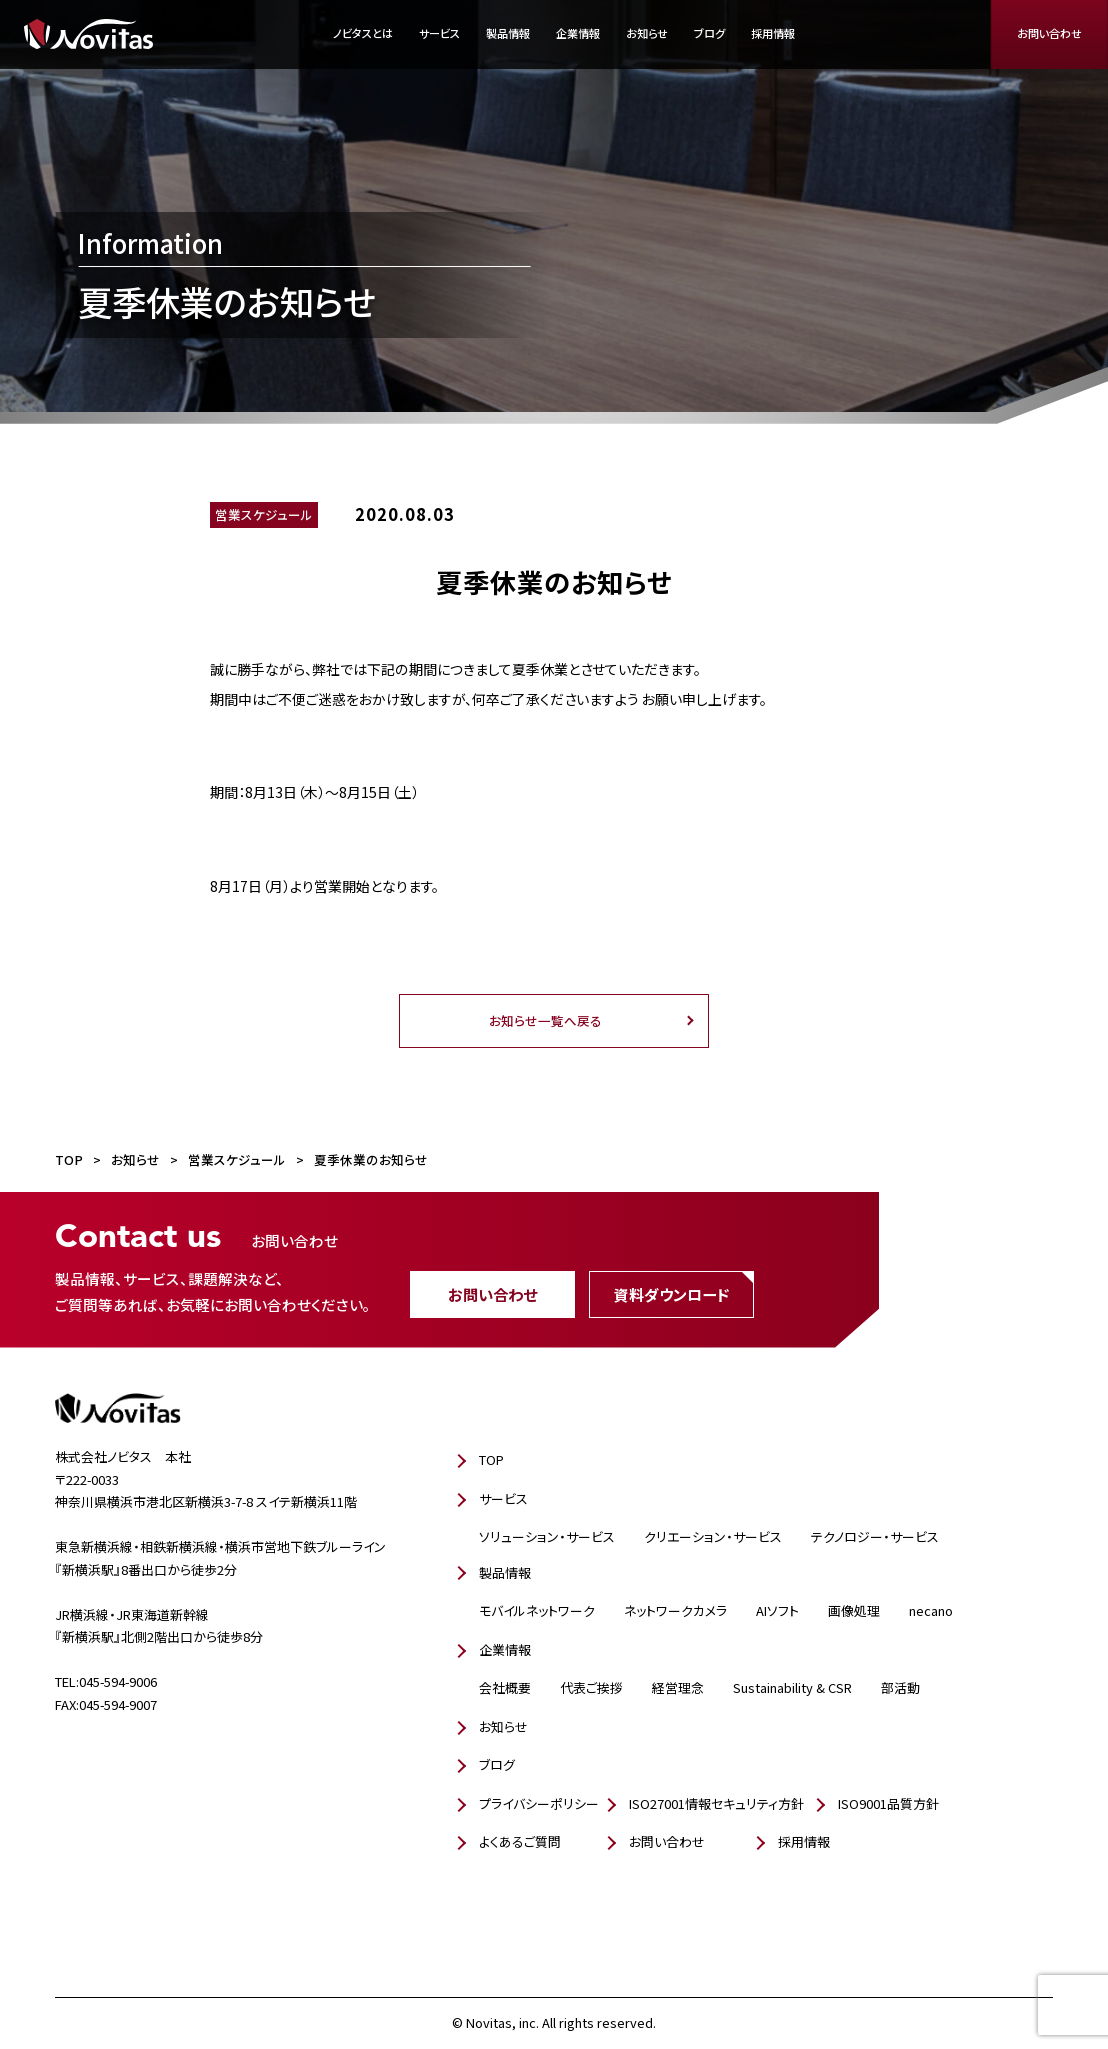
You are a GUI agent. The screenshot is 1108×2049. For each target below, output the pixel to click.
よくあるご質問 (520, 1841)
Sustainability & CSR (792, 1687)
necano (931, 1610)
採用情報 (773, 33)
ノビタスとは (363, 33)
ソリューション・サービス (547, 1536)
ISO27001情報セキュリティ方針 (716, 1803)
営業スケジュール (264, 514)
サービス (439, 33)
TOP (491, 1459)
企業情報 (578, 33)
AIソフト (777, 1610)
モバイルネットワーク (537, 1610)
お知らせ (647, 33)
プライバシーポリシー (539, 1803)
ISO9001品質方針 (888, 1803)
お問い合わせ (1049, 33)
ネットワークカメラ (675, 1610)
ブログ (709, 33)
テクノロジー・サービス (875, 1536)
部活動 (900, 1687)
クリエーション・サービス (713, 1536)
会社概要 (505, 1687)
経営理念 (678, 1687)
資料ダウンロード (671, 1293)
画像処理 (854, 1610)
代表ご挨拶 (591, 1687)
